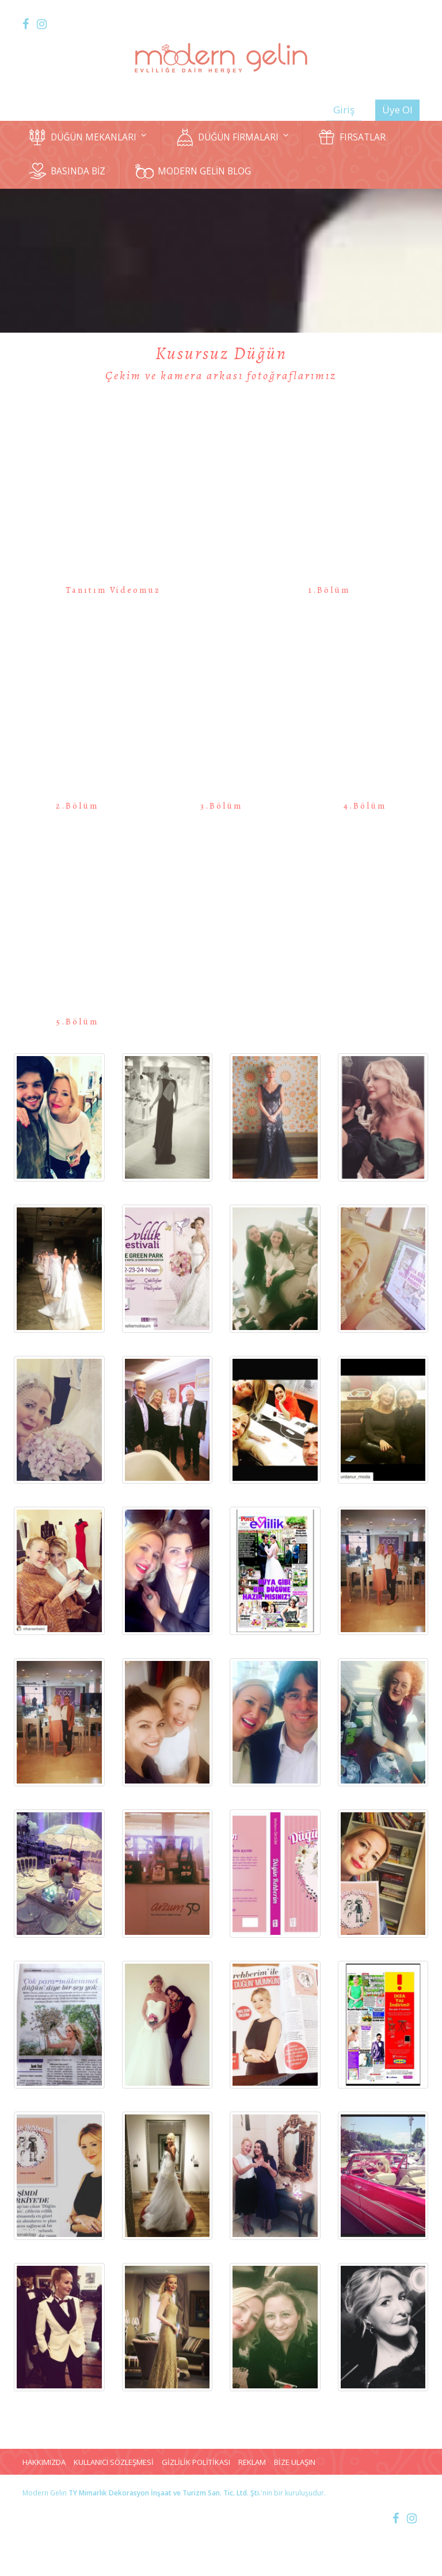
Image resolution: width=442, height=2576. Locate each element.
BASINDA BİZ (66, 171)
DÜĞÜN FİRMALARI (232, 137)
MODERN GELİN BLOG (193, 171)
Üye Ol (397, 109)
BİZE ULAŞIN (294, 2462)
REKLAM (252, 2462)
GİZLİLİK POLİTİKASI (196, 2462)
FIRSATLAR (351, 137)
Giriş (344, 109)
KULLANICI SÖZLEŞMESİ (114, 2462)
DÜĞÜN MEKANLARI (87, 137)
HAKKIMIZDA (44, 2462)
